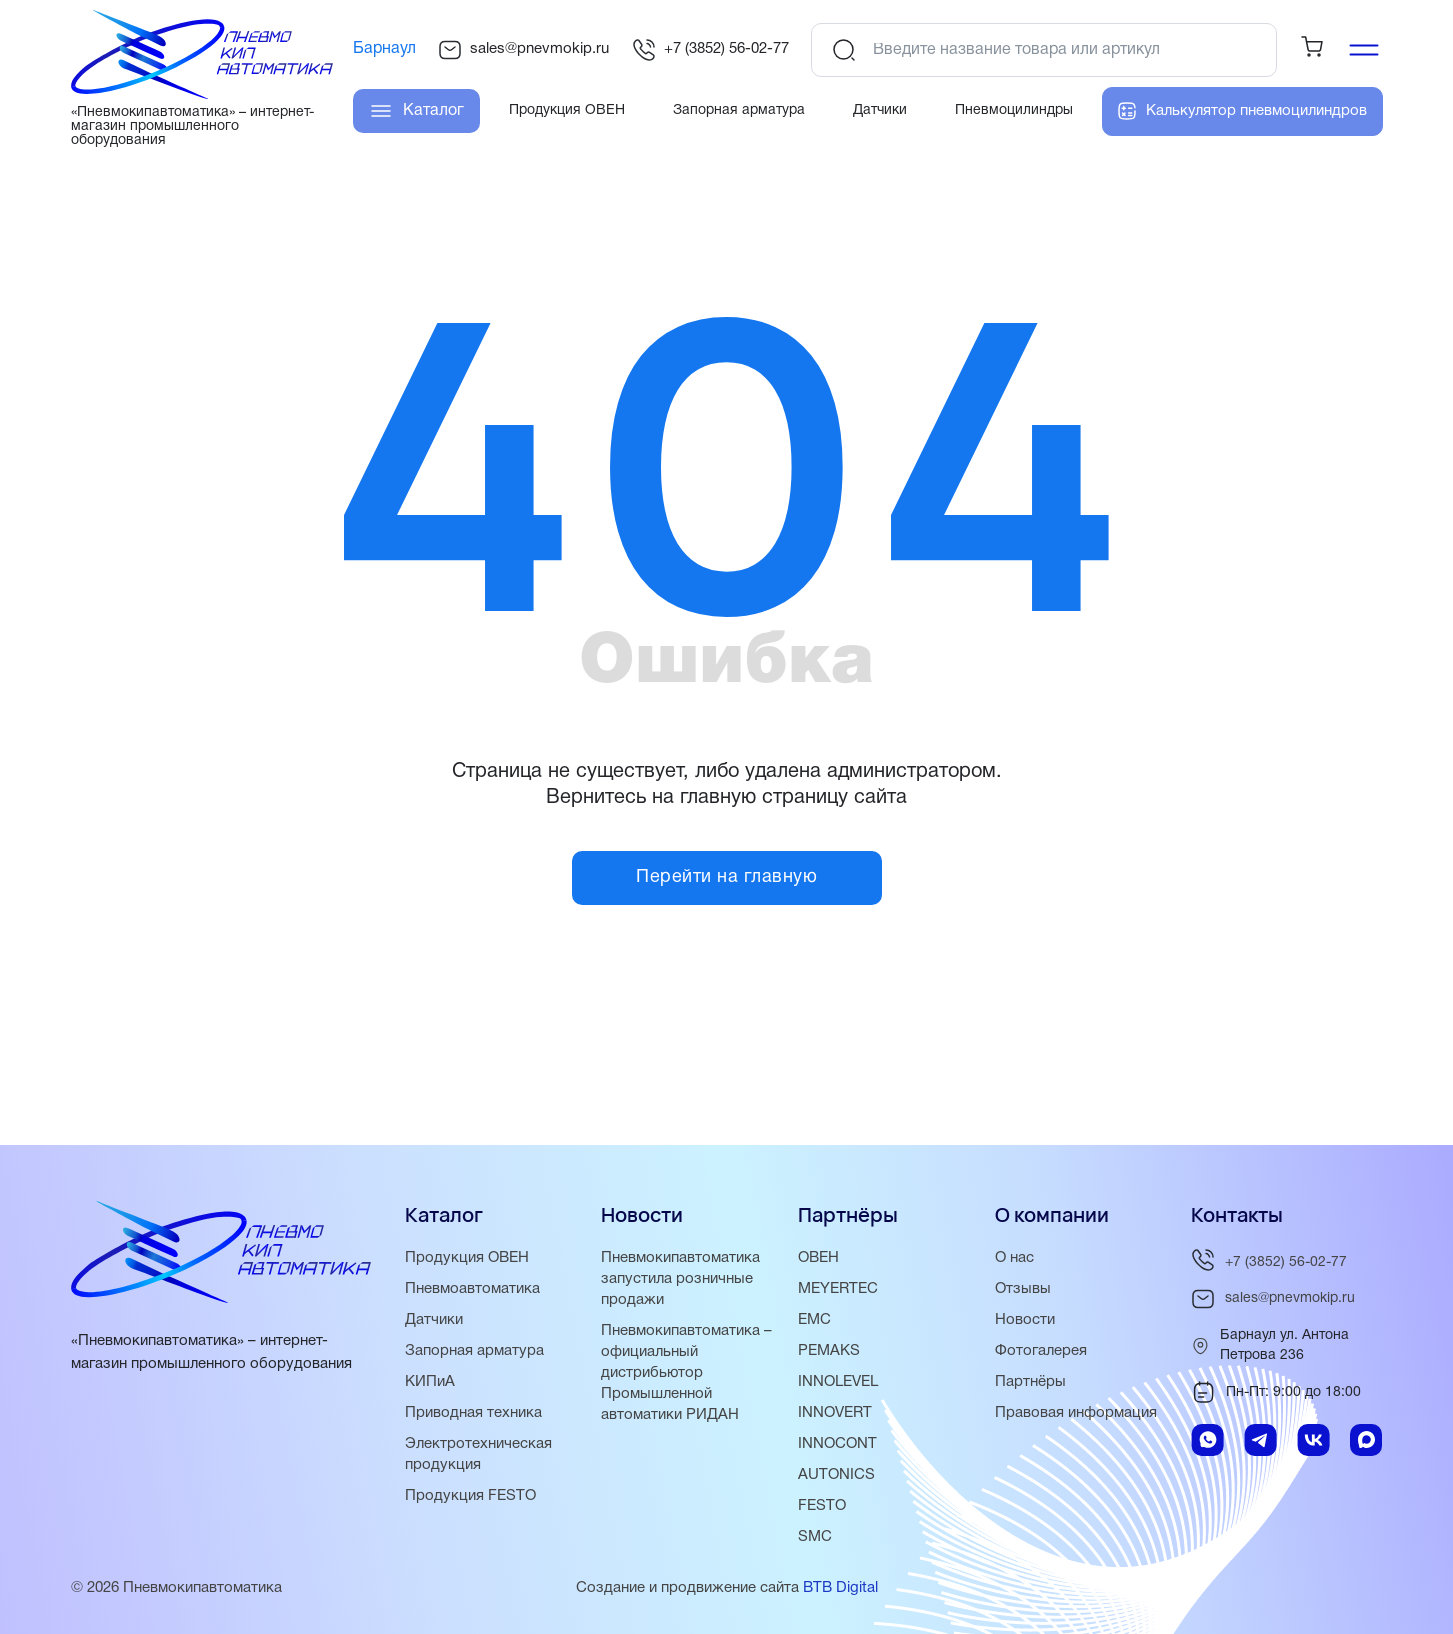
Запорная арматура (474, 1351)
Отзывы (1023, 1289)
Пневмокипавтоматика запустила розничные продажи (680, 1279)
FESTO (822, 1506)
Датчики (434, 1320)
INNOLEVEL (838, 1382)
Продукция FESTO (470, 1496)
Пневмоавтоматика (472, 1289)
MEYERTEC (838, 1289)
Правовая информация (1076, 1413)
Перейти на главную (726, 877)
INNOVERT (835, 1413)
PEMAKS (829, 1351)
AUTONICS (836, 1475)
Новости (1025, 1320)
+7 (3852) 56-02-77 (710, 50)
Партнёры (1030, 1382)
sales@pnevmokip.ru (523, 50)
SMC (815, 1537)
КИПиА (430, 1382)
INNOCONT (837, 1444)
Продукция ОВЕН (467, 1258)
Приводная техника (473, 1413)
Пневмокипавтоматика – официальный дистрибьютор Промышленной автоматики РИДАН (686, 1373)
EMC (814, 1320)
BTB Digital (840, 1588)
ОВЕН (818, 1258)
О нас (1014, 1258)
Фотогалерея (1041, 1351)
